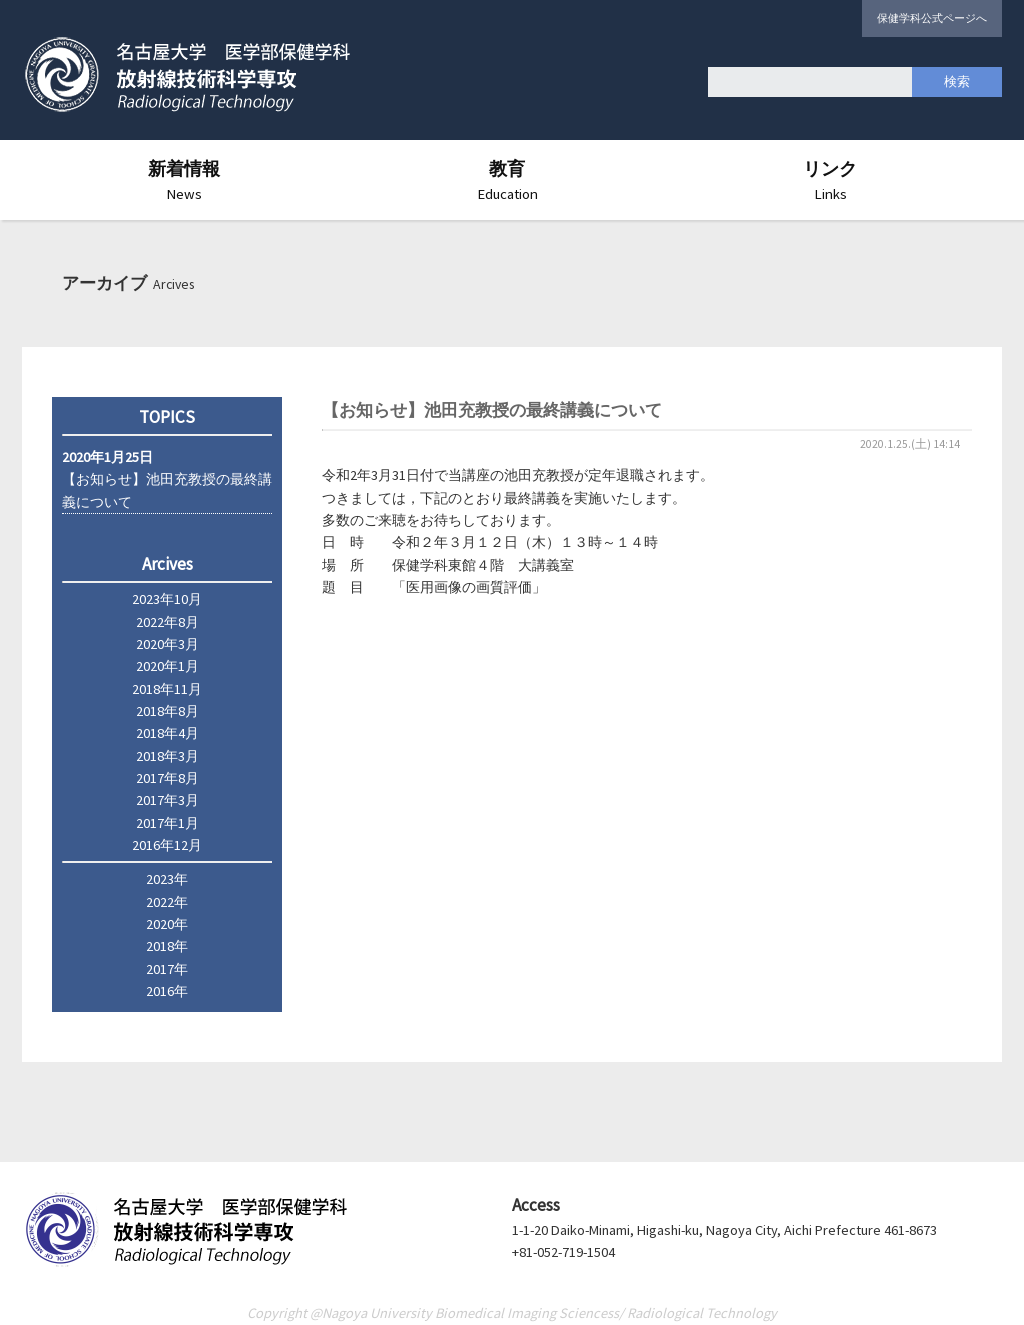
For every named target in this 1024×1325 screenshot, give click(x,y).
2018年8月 (167, 711)
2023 (160, 879)
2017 (160, 969)
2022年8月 (167, 622)
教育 (507, 180)
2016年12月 (167, 845)
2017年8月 (167, 778)
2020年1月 (167, 666)
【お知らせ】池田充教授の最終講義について (167, 479)
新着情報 (184, 180)
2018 (160, 946)
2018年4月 (167, 733)
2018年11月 (167, 689)
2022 (160, 902)
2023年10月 (167, 599)
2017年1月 (167, 823)
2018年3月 (167, 756)
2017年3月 (167, 800)
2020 (160, 924)
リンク (830, 180)
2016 (160, 991)
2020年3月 (167, 644)
